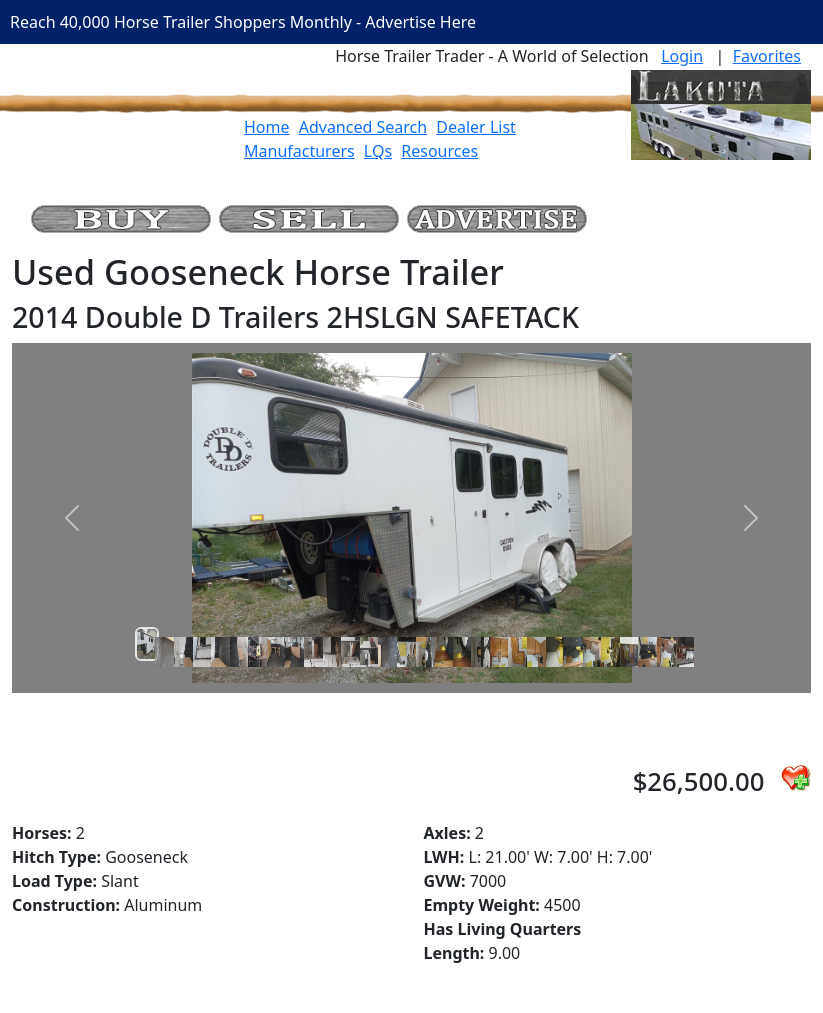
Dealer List (476, 127)
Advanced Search (363, 127)
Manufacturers (299, 151)
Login (682, 56)
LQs (378, 151)
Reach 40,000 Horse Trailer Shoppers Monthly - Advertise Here (243, 22)
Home (267, 127)
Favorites (767, 56)
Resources (439, 151)
